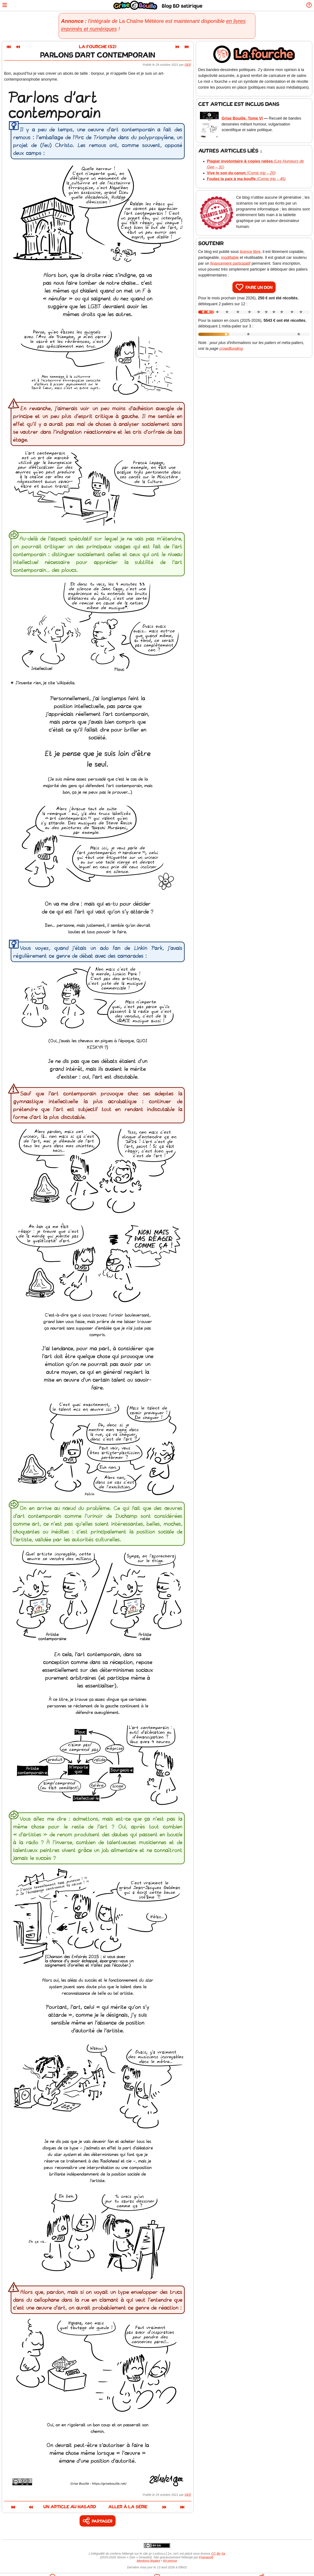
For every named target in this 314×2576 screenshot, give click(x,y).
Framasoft (206, 2557)
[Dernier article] (187, 46)
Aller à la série (137, 2507)
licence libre (250, 256)
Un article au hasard (61, 2507)
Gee (188, 64)
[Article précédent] (18, 46)
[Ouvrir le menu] (5, 5)
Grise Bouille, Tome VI (242, 123)
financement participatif (231, 267)
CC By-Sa (218, 2554)
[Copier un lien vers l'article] (98, 2521)
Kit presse (170, 2561)
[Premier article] (9, 46)
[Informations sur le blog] (308, 5)
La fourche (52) (98, 47)
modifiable (230, 261)
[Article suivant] (177, 46)
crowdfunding (231, 353)
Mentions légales (148, 2561)
